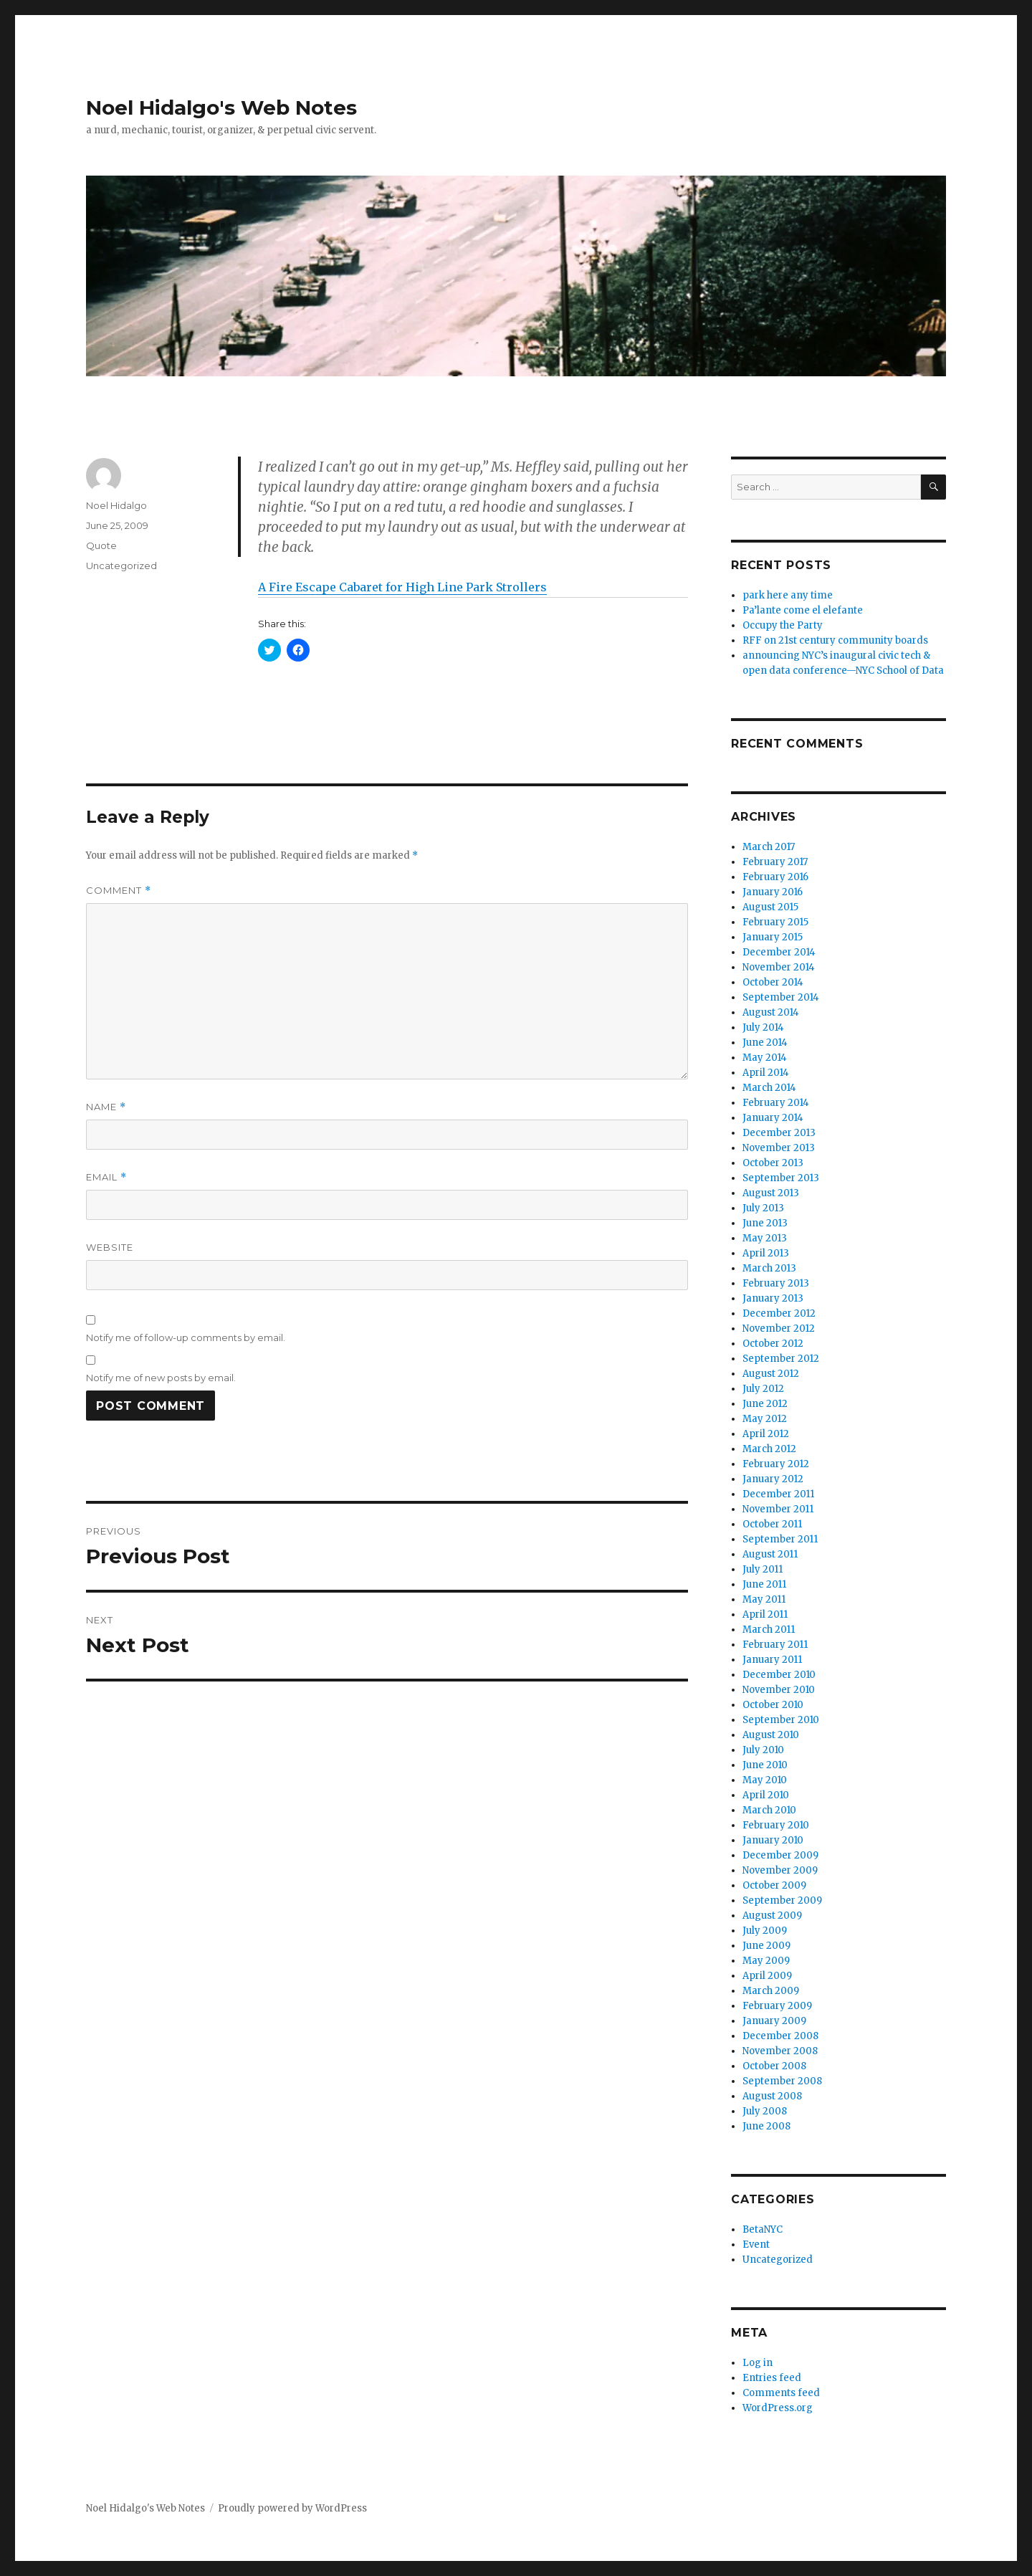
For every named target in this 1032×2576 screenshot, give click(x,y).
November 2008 (780, 2051)
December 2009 (780, 1855)
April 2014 (765, 1073)
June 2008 (766, 2126)
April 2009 (767, 1976)
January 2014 (772, 1118)
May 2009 (766, 1961)
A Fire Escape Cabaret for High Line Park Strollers (402, 587)
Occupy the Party (782, 625)
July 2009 (764, 1930)
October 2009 (774, 1885)
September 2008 (782, 2081)
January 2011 (772, 1660)
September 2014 (780, 997)
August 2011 (770, 1554)
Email (106, 1177)
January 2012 (772, 1479)
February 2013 (775, 1283)
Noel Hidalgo (116, 505)
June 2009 (766, 1946)
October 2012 (772, 1343)
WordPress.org (777, 2408)
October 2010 (772, 1705)
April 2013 (765, 1253)
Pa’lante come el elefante (802, 610)
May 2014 (764, 1057)
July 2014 (763, 1027)
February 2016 (775, 877)
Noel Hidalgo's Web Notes (221, 107)
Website (109, 1247)
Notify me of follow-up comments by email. (185, 1337)
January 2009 (774, 2021)
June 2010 (765, 1765)
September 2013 (780, 1178)
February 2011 (775, 1644)
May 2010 (764, 1780)
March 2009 (770, 1991)
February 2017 (775, 862)
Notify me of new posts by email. (161, 1377)
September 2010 (780, 1720)
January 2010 (772, 1840)
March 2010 (769, 1810)
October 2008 (774, 2066)
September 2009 (782, 1900)
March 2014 (769, 1088)
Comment (118, 890)
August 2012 (770, 1374)
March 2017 (768, 847)
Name (106, 1107)
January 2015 (772, 937)
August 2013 (770, 1193)
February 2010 (775, 1825)
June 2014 (765, 1042)
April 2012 (765, 1434)
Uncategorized (121, 565)
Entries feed (771, 2378)
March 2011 (768, 1629)
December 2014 (779, 952)
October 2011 (772, 1524)
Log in (757, 2363)
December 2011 (778, 1494)
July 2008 (764, 2111)
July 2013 (763, 1208)
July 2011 (762, 1569)
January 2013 (772, 1298)
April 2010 (765, 1795)
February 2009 (777, 2006)
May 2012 (764, 1419)
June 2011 (764, 1584)
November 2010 (778, 1690)
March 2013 (769, 1268)
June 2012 (765, 1404)
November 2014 (778, 967)
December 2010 (779, 1675)
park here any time (787, 595)
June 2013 (765, 1223)
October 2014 (772, 982)
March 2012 (769, 1449)
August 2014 (770, 1012)
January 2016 (772, 892)
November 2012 (778, 1328)
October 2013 (772, 1163)
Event (756, 2244)
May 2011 (763, 1599)
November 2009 (780, 1870)
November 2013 (778, 1148)
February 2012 (775, 1464)
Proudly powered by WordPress (292, 2508)
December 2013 (779, 1133)
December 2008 (780, 2036)
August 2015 (770, 907)
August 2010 (770, 1735)
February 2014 (775, 1103)
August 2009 (772, 1915)
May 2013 (764, 1238)
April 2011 (765, 1614)
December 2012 (779, 1313)
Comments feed (781, 2393)
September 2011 (780, 1539)
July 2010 (763, 1750)
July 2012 (763, 1389)
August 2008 (772, 2096)
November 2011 (777, 1509)
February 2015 (775, 922)
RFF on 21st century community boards (835, 640)
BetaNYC (762, 2229)
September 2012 (780, 1359)
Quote (101, 545)
